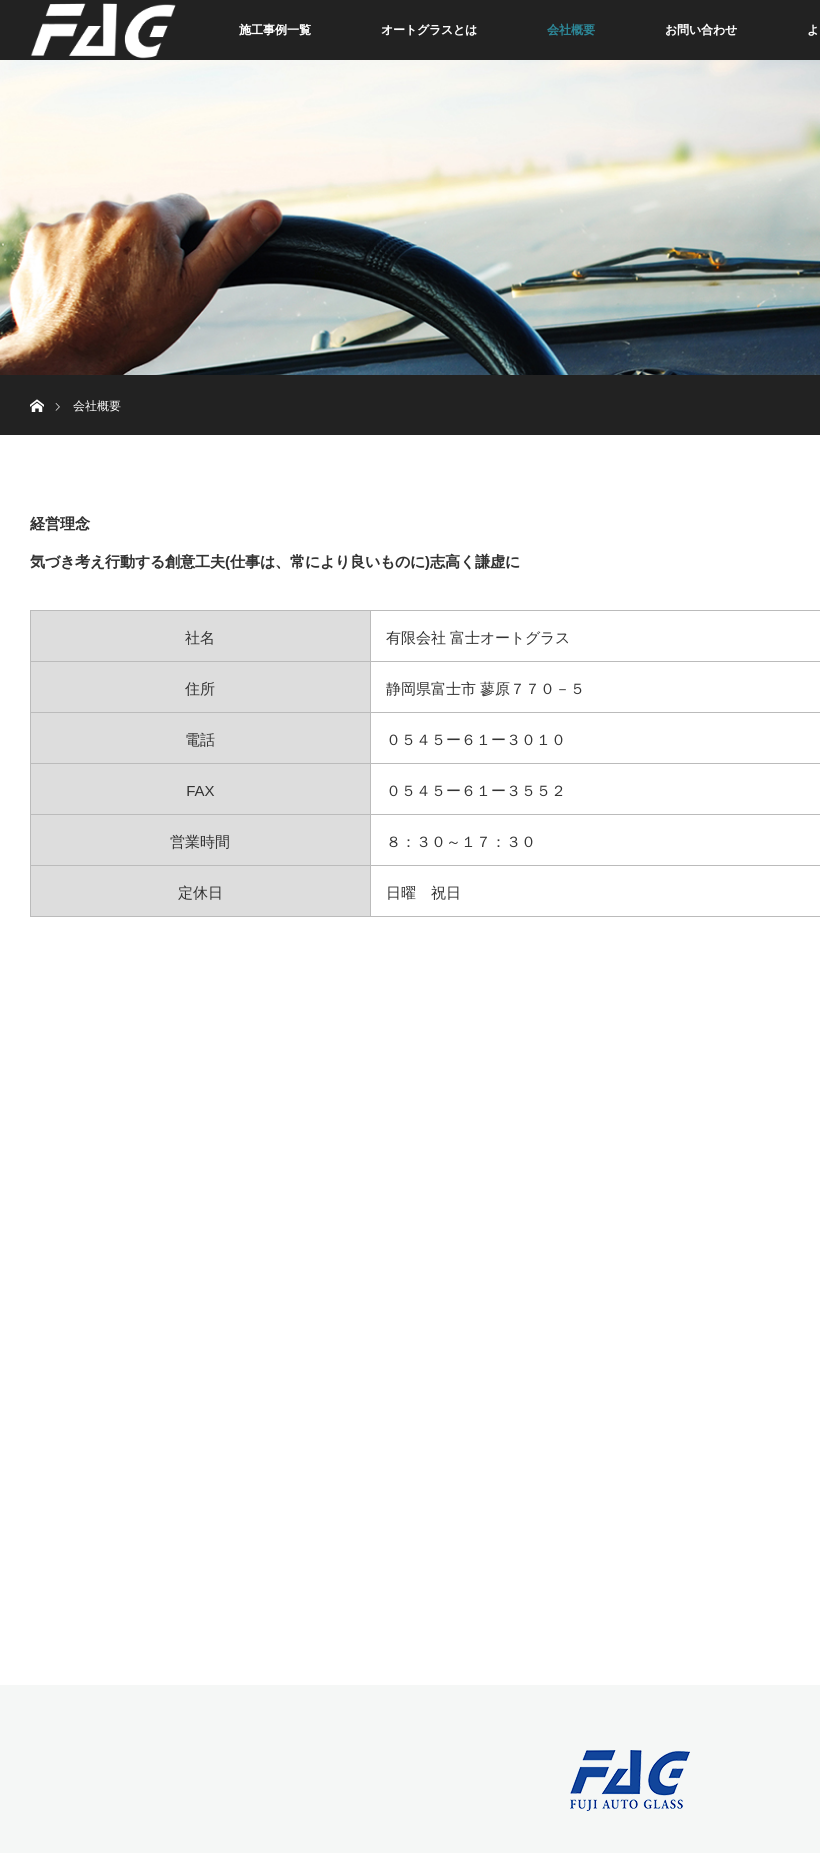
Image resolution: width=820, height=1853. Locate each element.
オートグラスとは (429, 30)
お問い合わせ (701, 30)
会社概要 (571, 30)
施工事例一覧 (275, 30)
